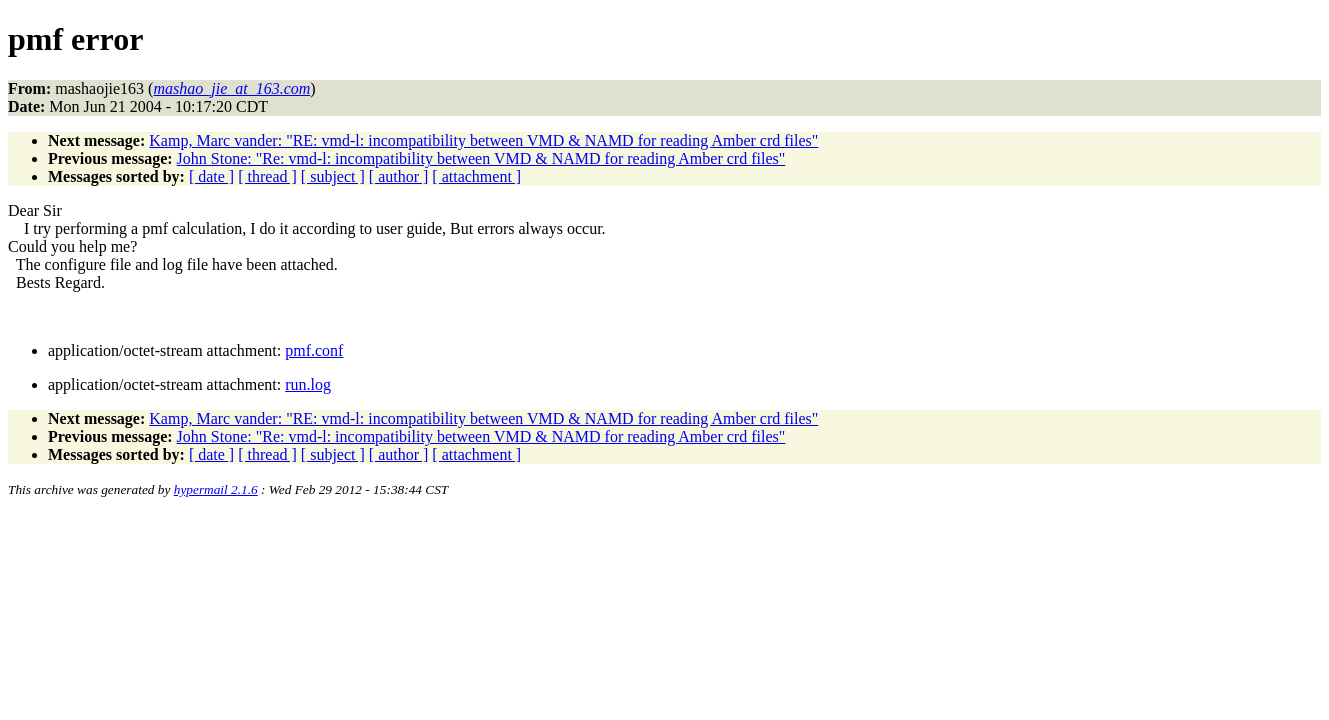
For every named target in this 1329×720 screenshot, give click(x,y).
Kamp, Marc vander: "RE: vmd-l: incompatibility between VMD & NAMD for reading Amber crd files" (483, 140)
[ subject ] (333, 176)
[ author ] (399, 176)
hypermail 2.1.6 (216, 489)
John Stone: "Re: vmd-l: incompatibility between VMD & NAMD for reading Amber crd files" (481, 158)
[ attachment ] (476, 176)
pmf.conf (314, 350)
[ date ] (211, 176)
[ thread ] (267, 176)
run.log (308, 384)
